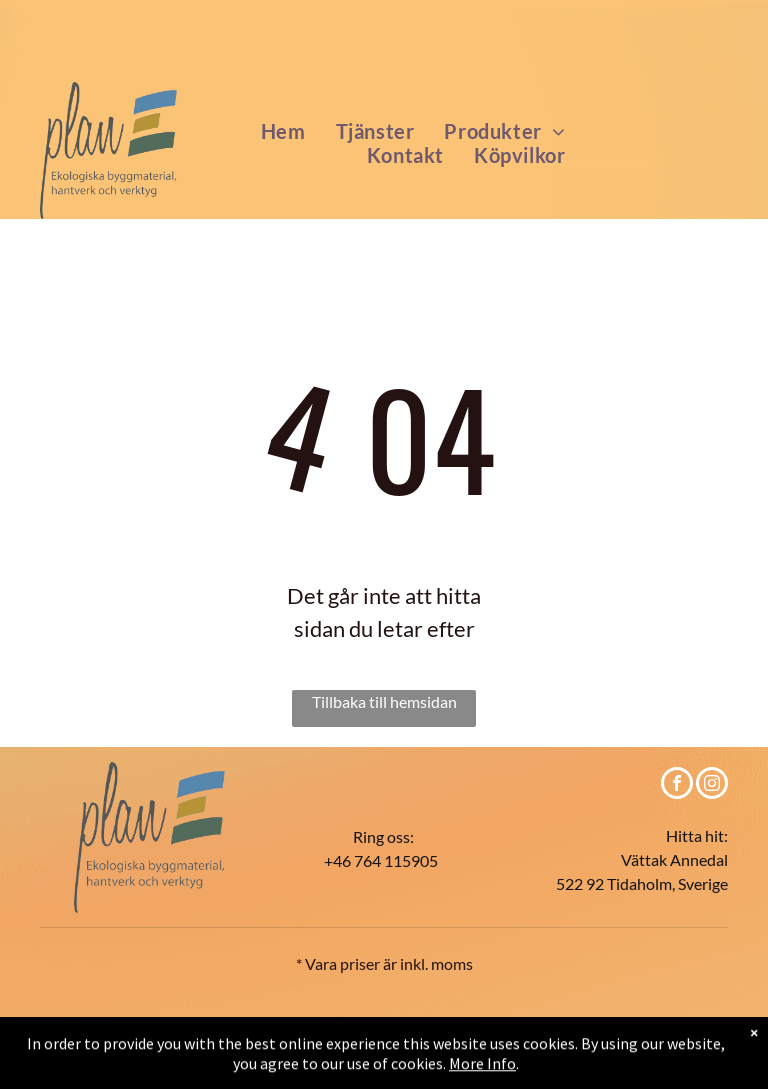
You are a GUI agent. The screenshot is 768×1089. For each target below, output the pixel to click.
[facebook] (677, 785)
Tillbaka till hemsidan (384, 701)
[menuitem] (283, 131)
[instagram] (712, 785)
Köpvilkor (276, 1021)
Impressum (679, 1022)
